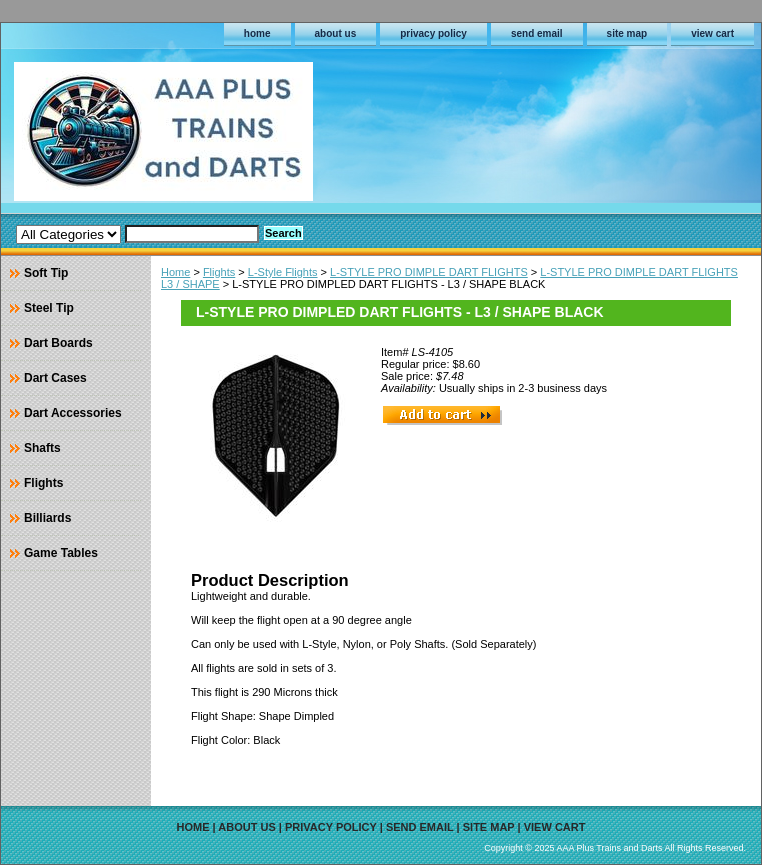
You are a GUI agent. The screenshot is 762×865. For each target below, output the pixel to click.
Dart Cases (55, 378)
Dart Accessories (73, 413)
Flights (219, 272)
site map (627, 33)
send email (537, 33)
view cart (712, 33)
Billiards (47, 518)
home (257, 33)
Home (175, 272)
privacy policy (433, 33)
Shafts (42, 448)
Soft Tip (46, 273)
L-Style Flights (283, 272)
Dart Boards (58, 343)
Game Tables (61, 553)
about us (336, 33)
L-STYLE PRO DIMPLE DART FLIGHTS (429, 272)
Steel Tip (49, 308)
